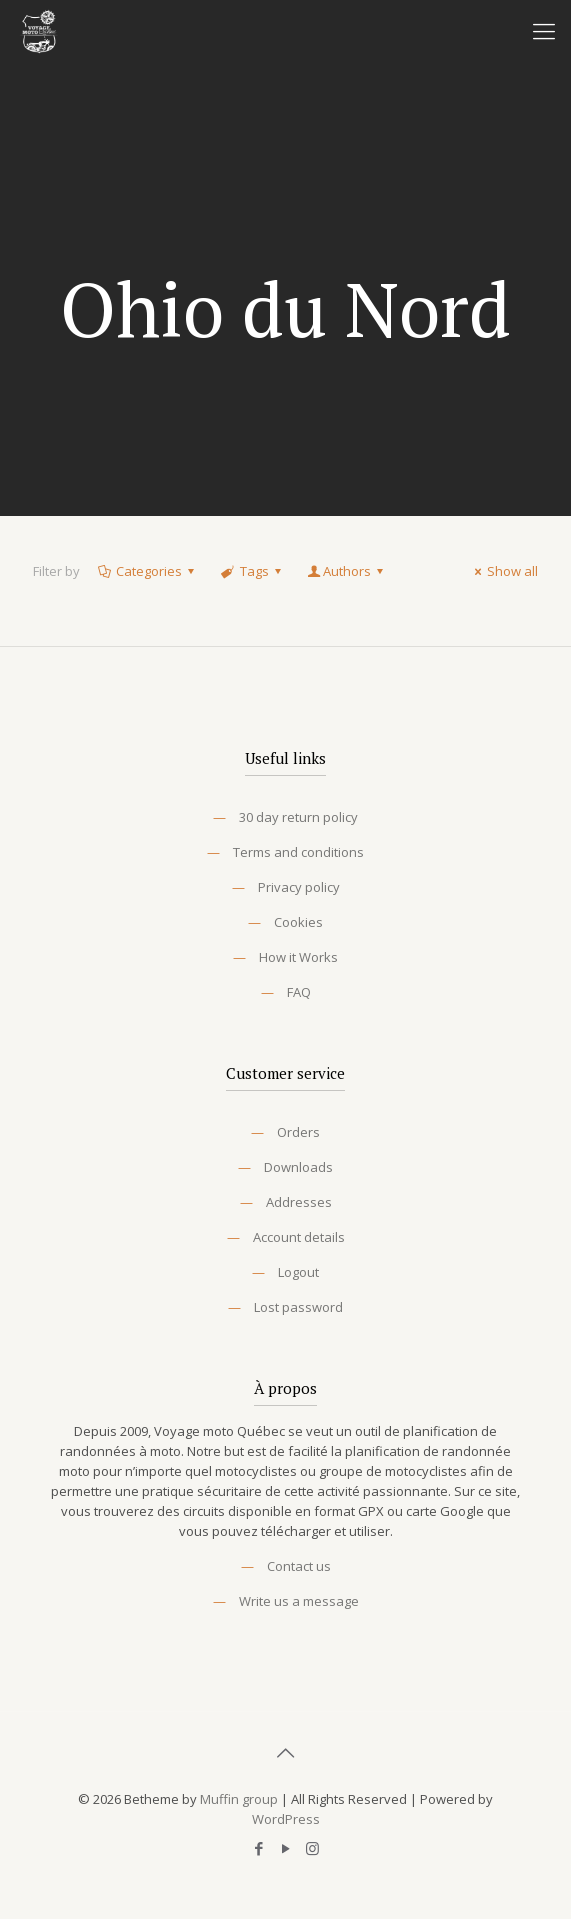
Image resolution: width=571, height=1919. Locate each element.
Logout (298, 1272)
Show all (503, 571)
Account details (299, 1237)
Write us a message (299, 1601)
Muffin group (239, 1799)
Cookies (298, 922)
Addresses (299, 1202)
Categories (147, 571)
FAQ (299, 992)
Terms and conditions (298, 852)
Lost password (298, 1307)
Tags (252, 571)
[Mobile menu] (544, 30)
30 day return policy (298, 817)
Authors (347, 571)
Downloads (298, 1167)
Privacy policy (299, 887)
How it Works (298, 957)
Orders (298, 1132)
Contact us (299, 1566)
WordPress (286, 1819)
